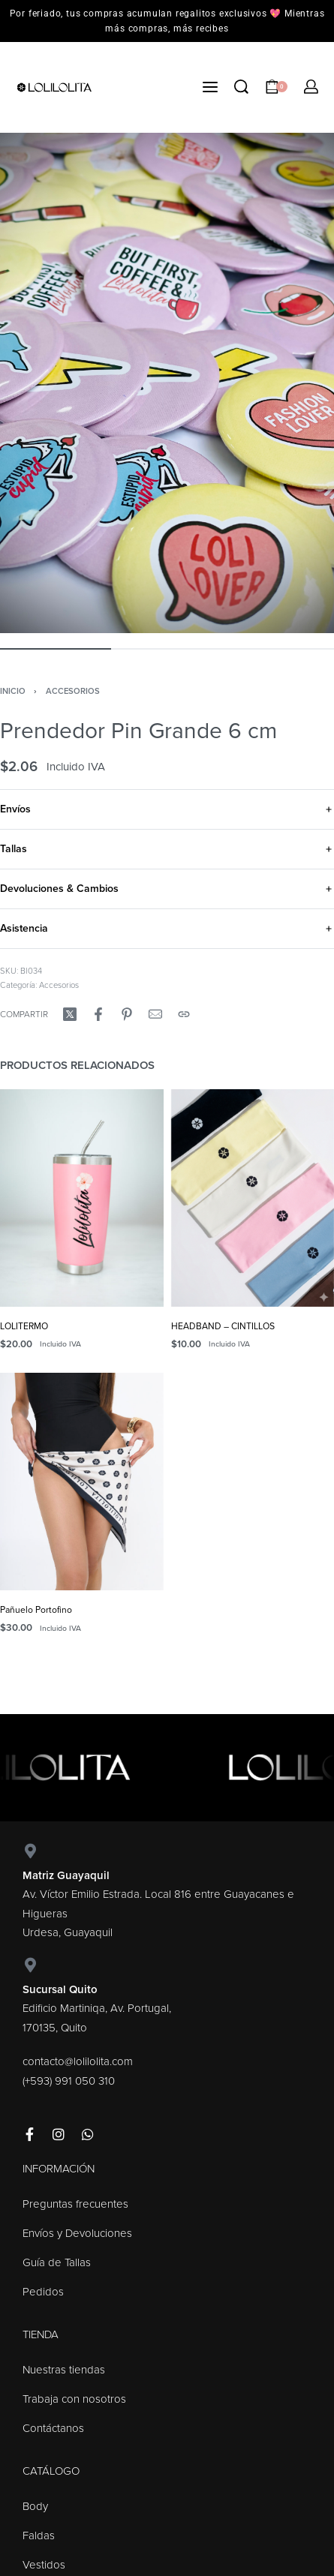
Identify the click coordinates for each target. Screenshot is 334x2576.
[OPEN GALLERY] (167, 383)
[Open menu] (210, 87)
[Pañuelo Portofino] (82, 1481)
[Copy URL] (184, 1014)
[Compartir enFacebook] (98, 1014)
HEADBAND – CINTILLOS (223, 1326)
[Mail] (155, 1014)
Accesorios (73, 691)
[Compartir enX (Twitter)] (70, 1014)
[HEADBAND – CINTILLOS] (253, 1198)
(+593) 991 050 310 (69, 2081)
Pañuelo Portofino (36, 1610)
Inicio (13, 691)
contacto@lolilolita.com (78, 2061)
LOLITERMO (24, 1326)
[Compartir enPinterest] (127, 1014)
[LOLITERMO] (82, 1198)
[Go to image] (55, 649)
